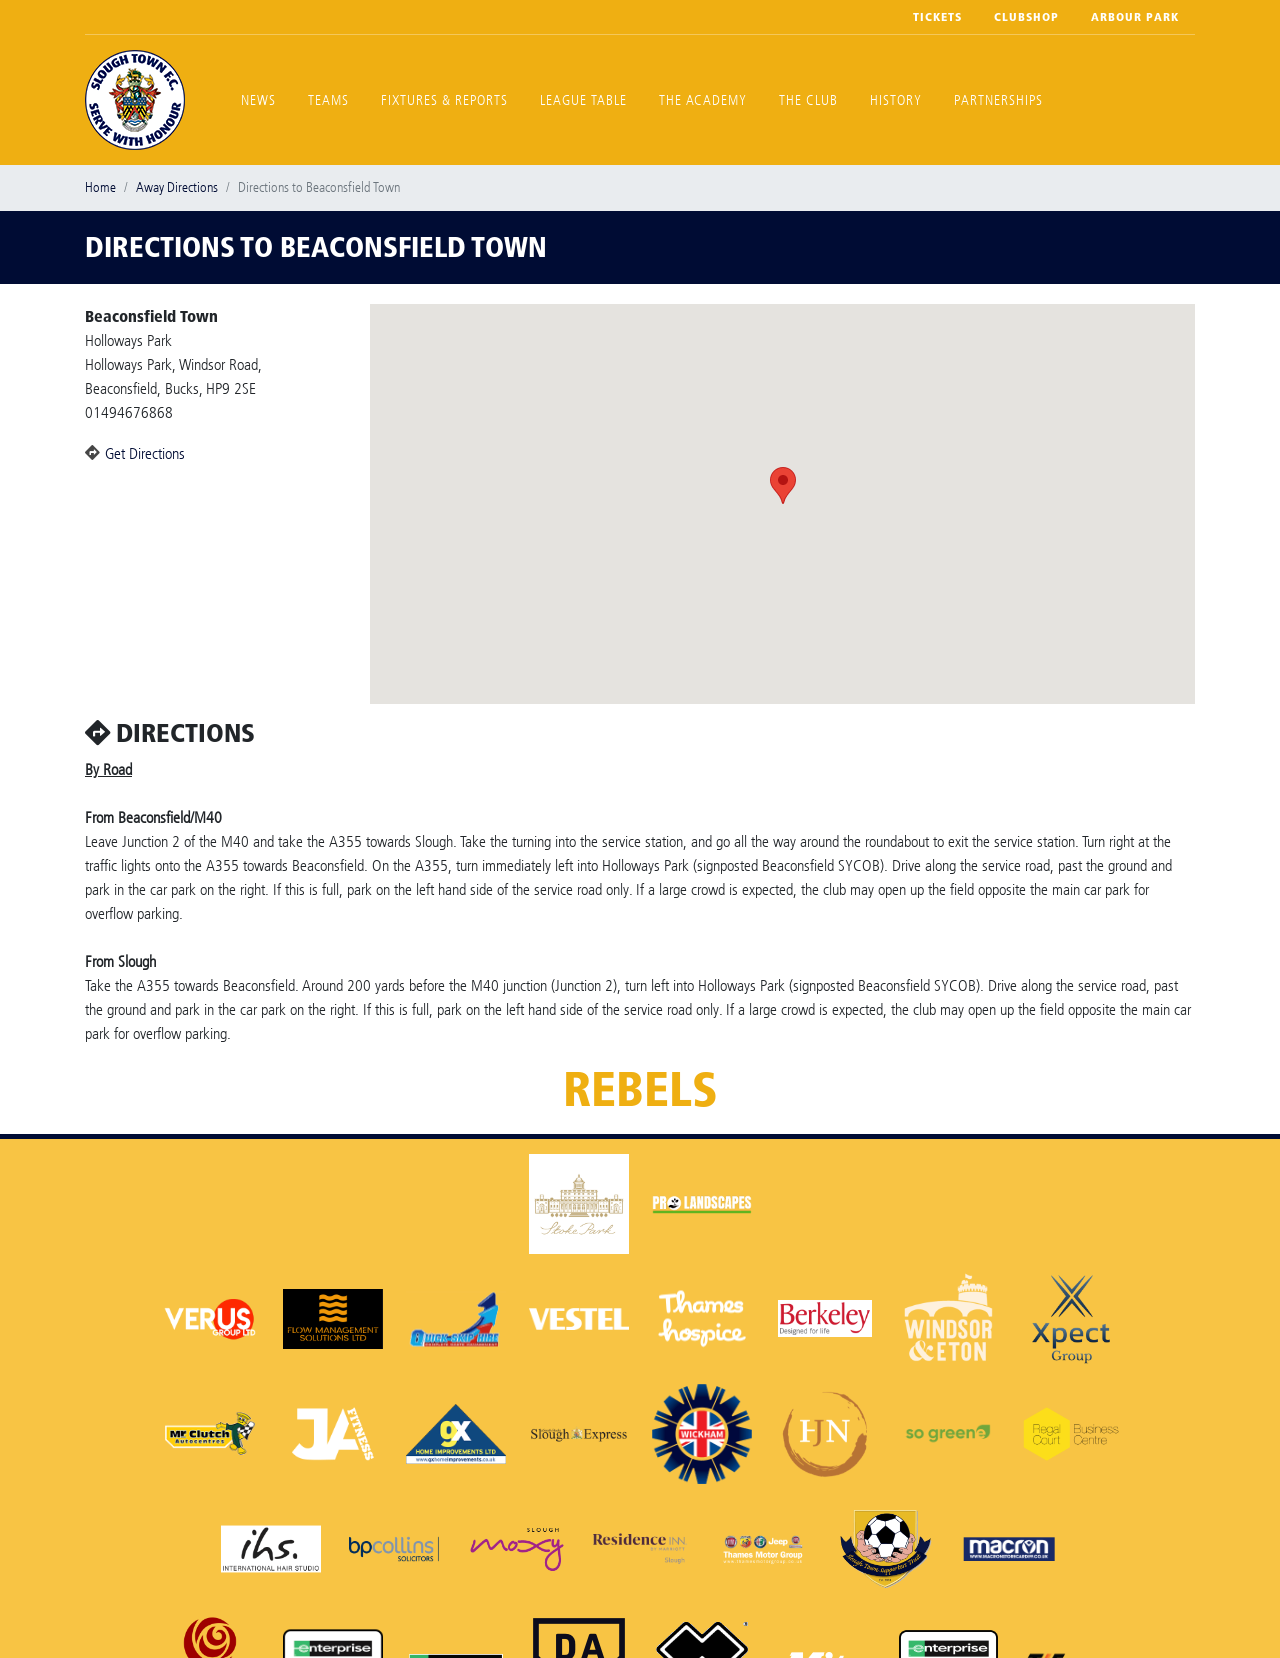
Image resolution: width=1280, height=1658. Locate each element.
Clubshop (1026, 17)
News (258, 100)
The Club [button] (808, 100)
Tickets (937, 17)
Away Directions (177, 187)
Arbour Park (1135, 17)
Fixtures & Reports (444, 100)
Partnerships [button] (998, 100)
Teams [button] (328, 100)
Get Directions (145, 453)
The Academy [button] (703, 100)
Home (100, 187)
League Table (583, 100)
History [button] (896, 100)
